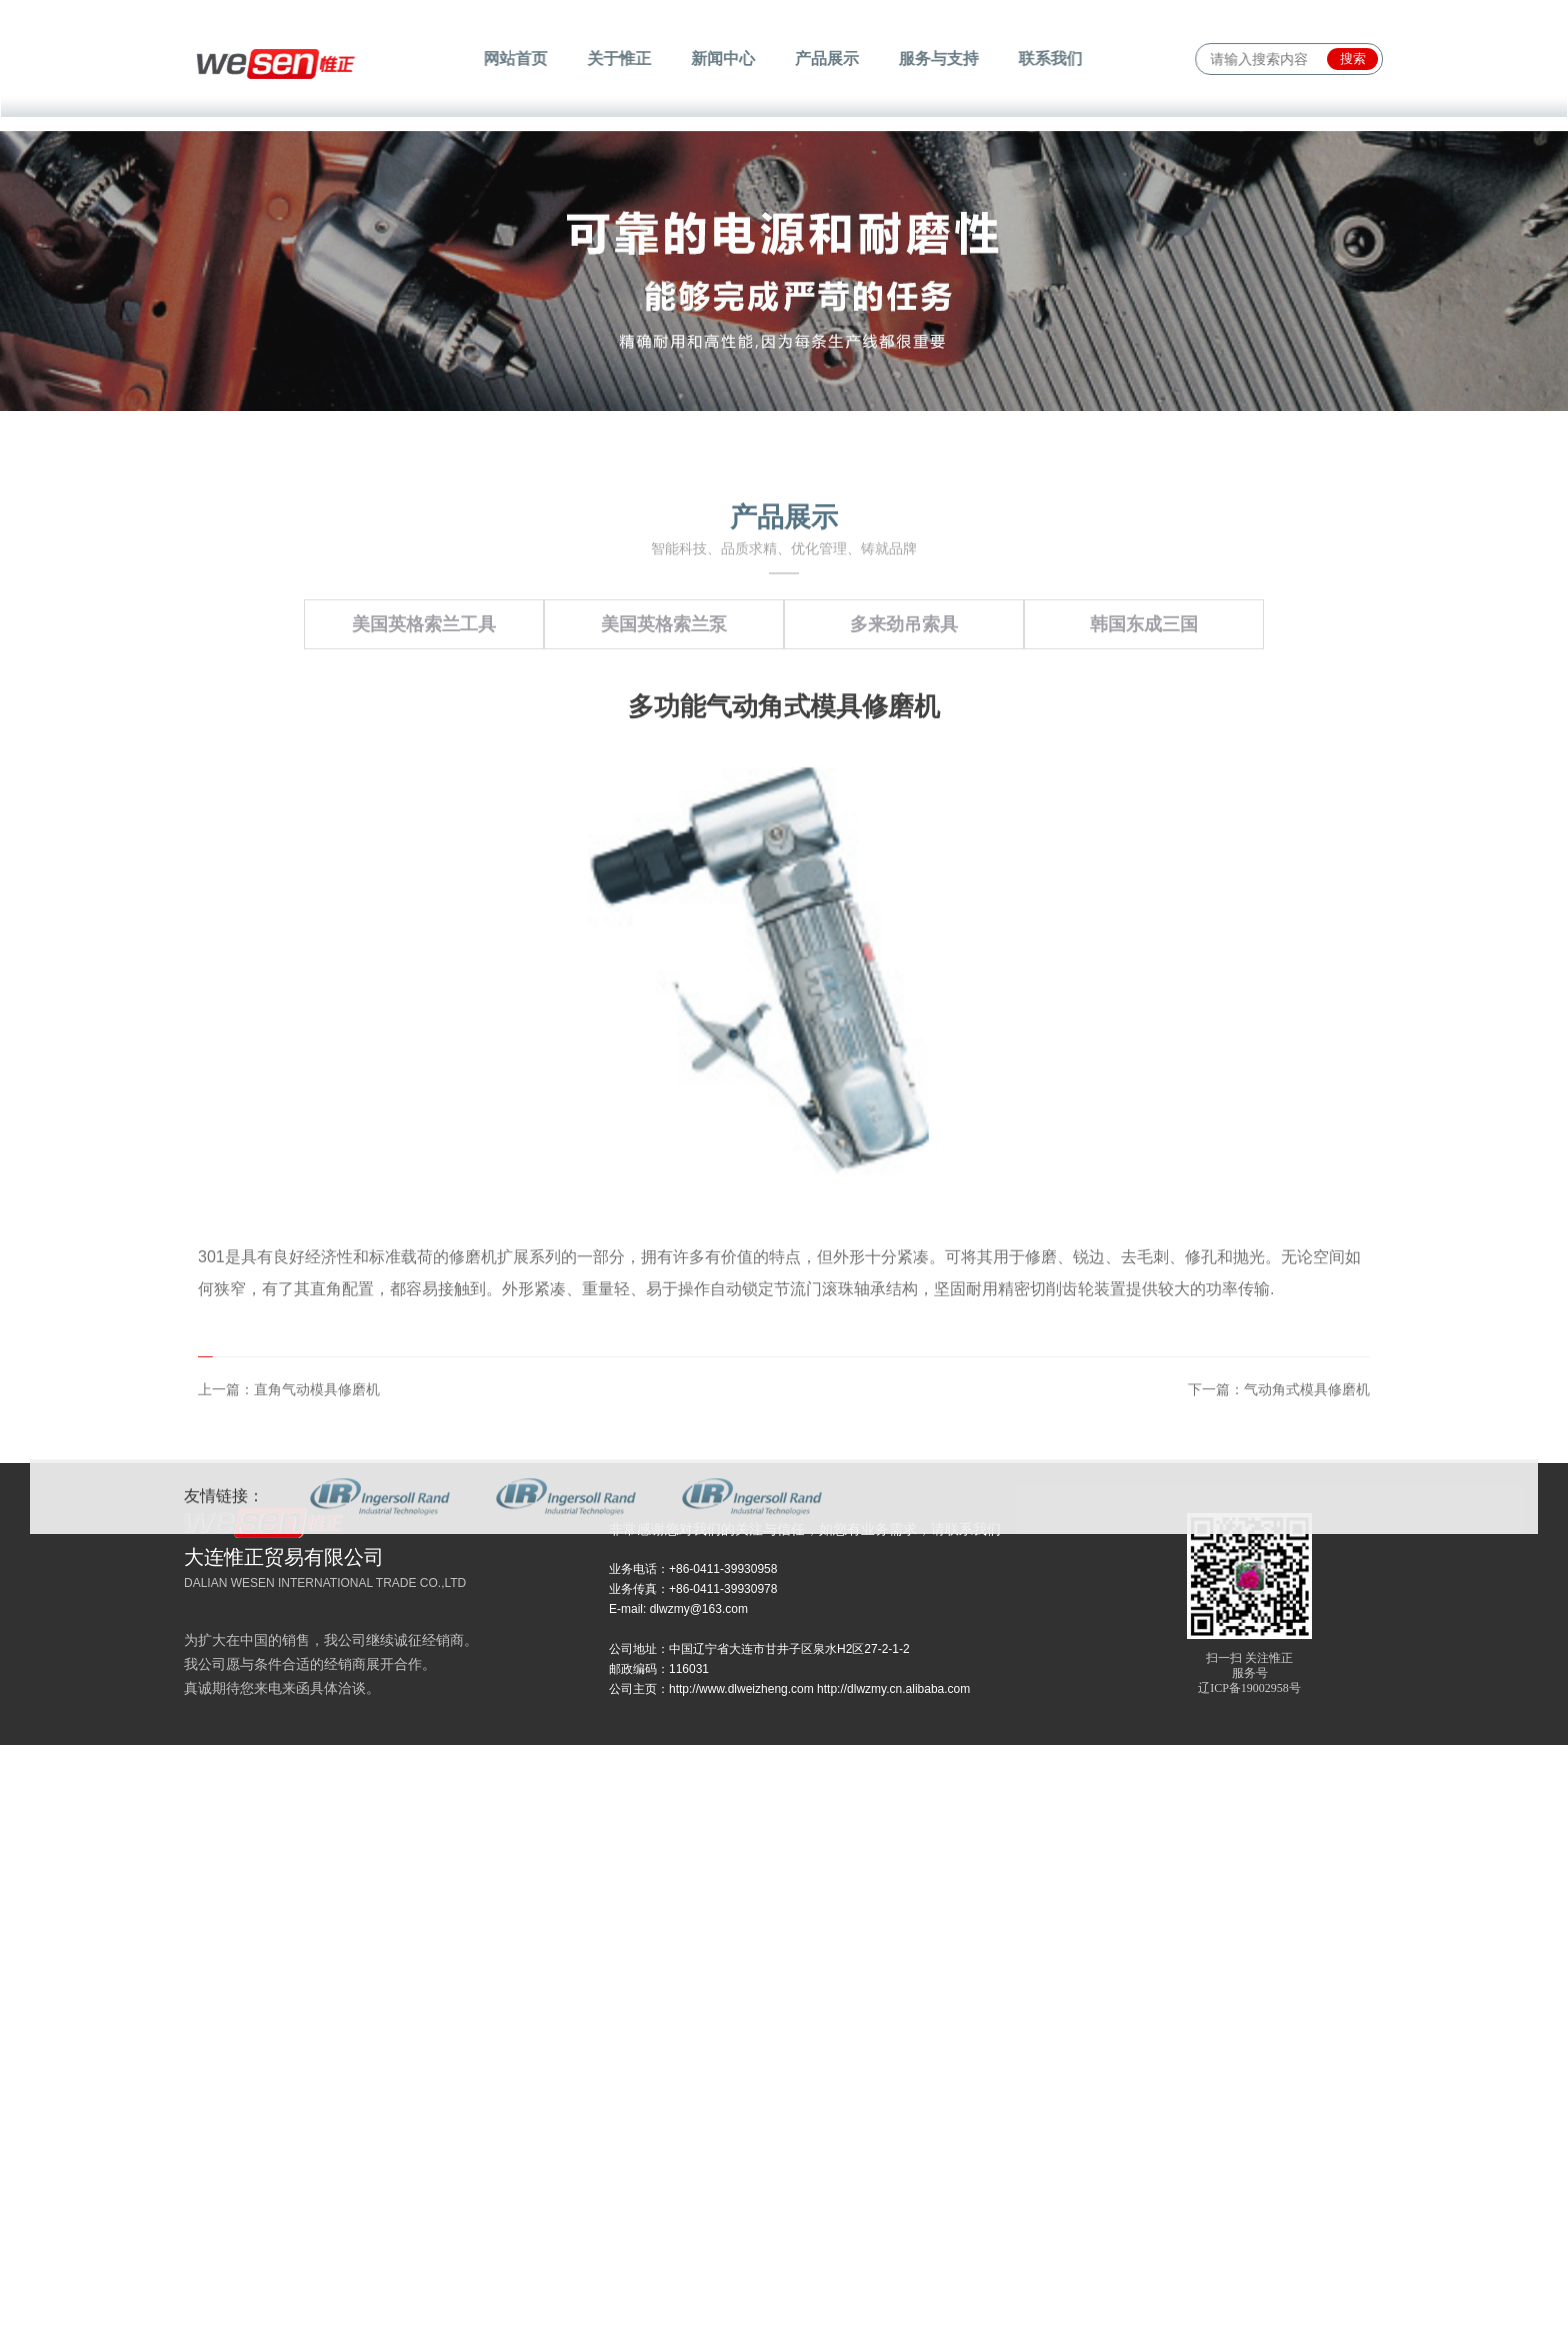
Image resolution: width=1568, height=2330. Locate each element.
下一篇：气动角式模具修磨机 (1279, 1529)
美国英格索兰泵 (664, 764)
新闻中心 (725, 58)
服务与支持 (935, 58)
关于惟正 (623, 58)
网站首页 (522, 58)
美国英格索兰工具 (424, 764)
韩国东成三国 (1144, 764)
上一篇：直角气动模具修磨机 (289, 1529)
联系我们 (1043, 58)
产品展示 (826, 58)
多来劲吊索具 (904, 764)
